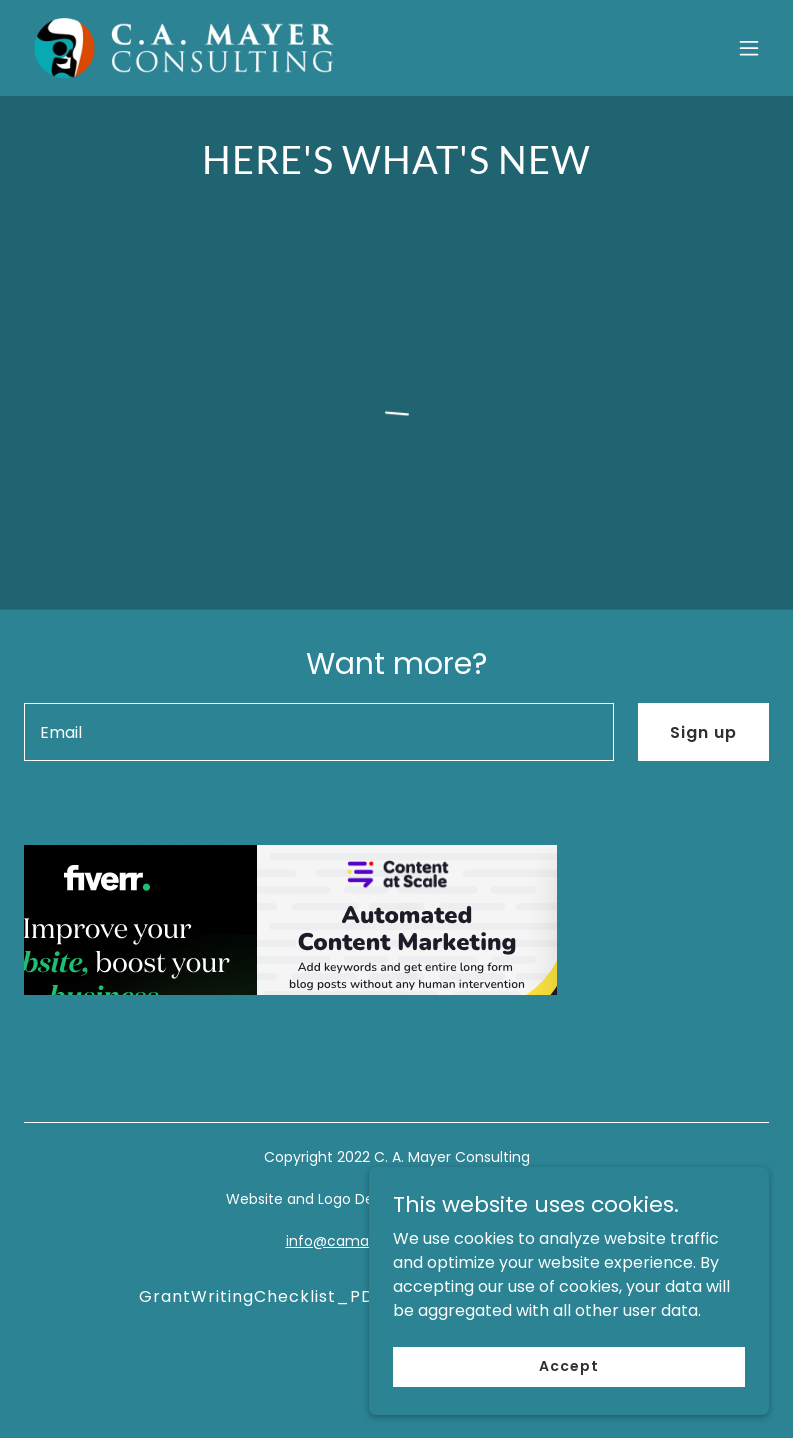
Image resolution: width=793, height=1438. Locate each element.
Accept (568, 1366)
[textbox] (319, 732)
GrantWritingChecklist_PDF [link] (261, 1296)
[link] (184, 48)
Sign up (703, 732)
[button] (749, 48)
